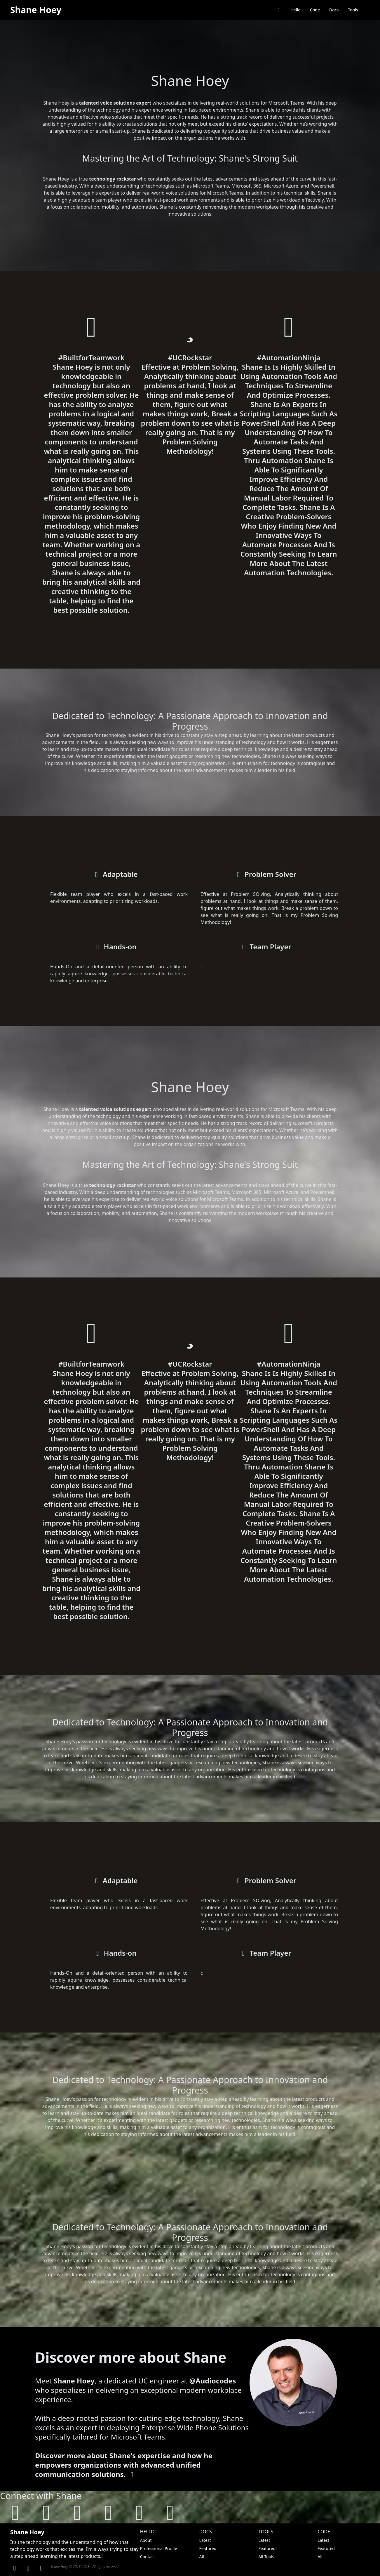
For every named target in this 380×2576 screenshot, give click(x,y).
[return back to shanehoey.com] (278, 10)
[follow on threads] (170, 2511)
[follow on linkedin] (77, 2511)
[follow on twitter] (108, 2511)
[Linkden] (14, 2567)
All (201, 2556)
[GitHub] (28, 2567)
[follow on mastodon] (139, 2511)
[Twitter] (41, 2567)
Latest (205, 2540)
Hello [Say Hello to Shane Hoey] (295, 10)
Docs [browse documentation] (334, 10)
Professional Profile (158, 2548)
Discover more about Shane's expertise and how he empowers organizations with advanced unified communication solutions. (123, 2465)
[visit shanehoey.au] (15, 2511)
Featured (208, 2548)
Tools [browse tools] (353, 10)
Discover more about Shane (130, 2357)
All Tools (266, 2556)
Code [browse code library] (315, 10)
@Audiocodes (212, 2380)
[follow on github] (46, 2511)
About (146, 2540)
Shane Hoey (35, 10)
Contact (147, 2556)
